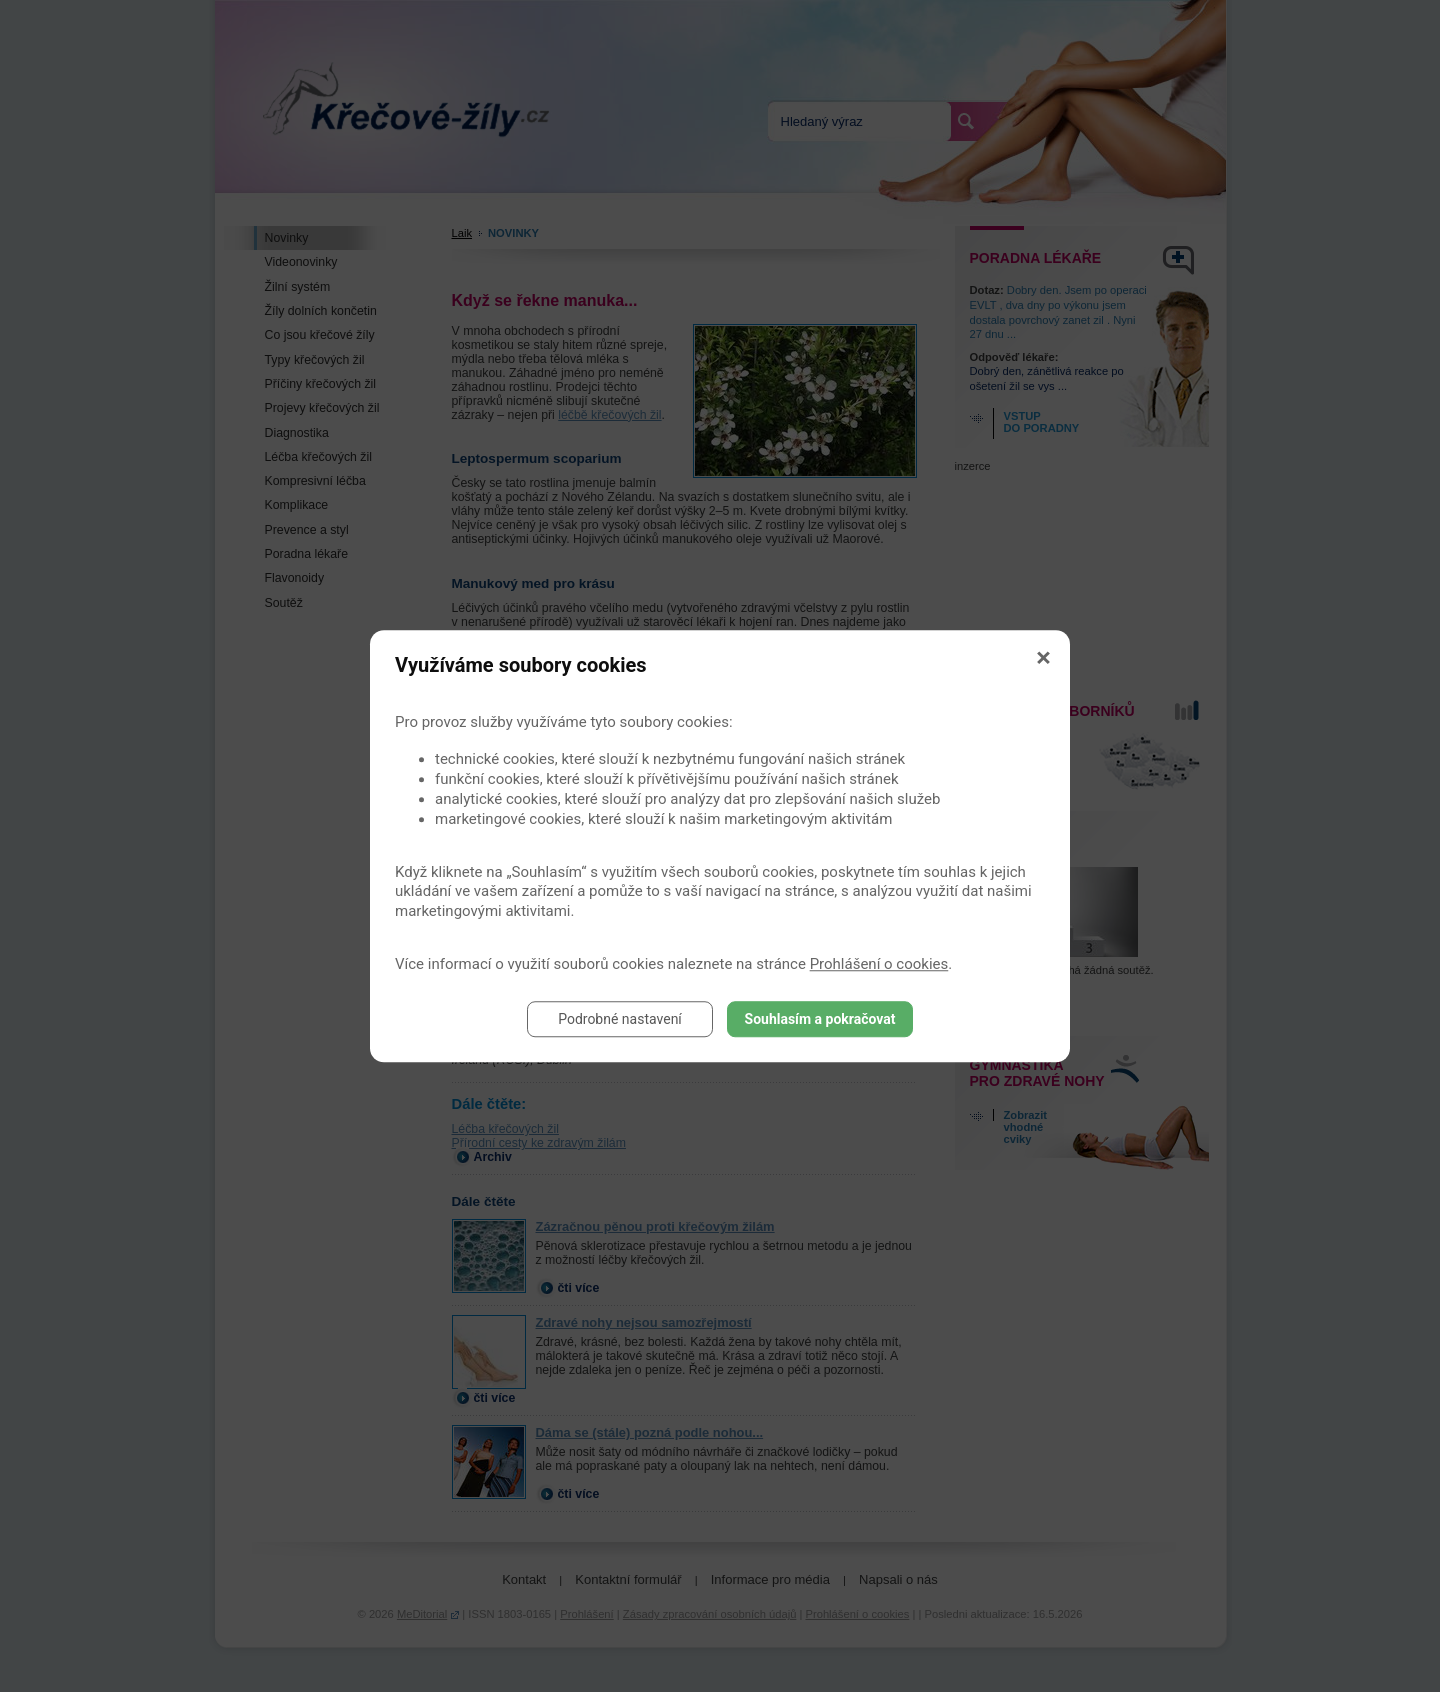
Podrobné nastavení (620, 1019)
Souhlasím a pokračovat (820, 1019)
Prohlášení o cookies (879, 964)
